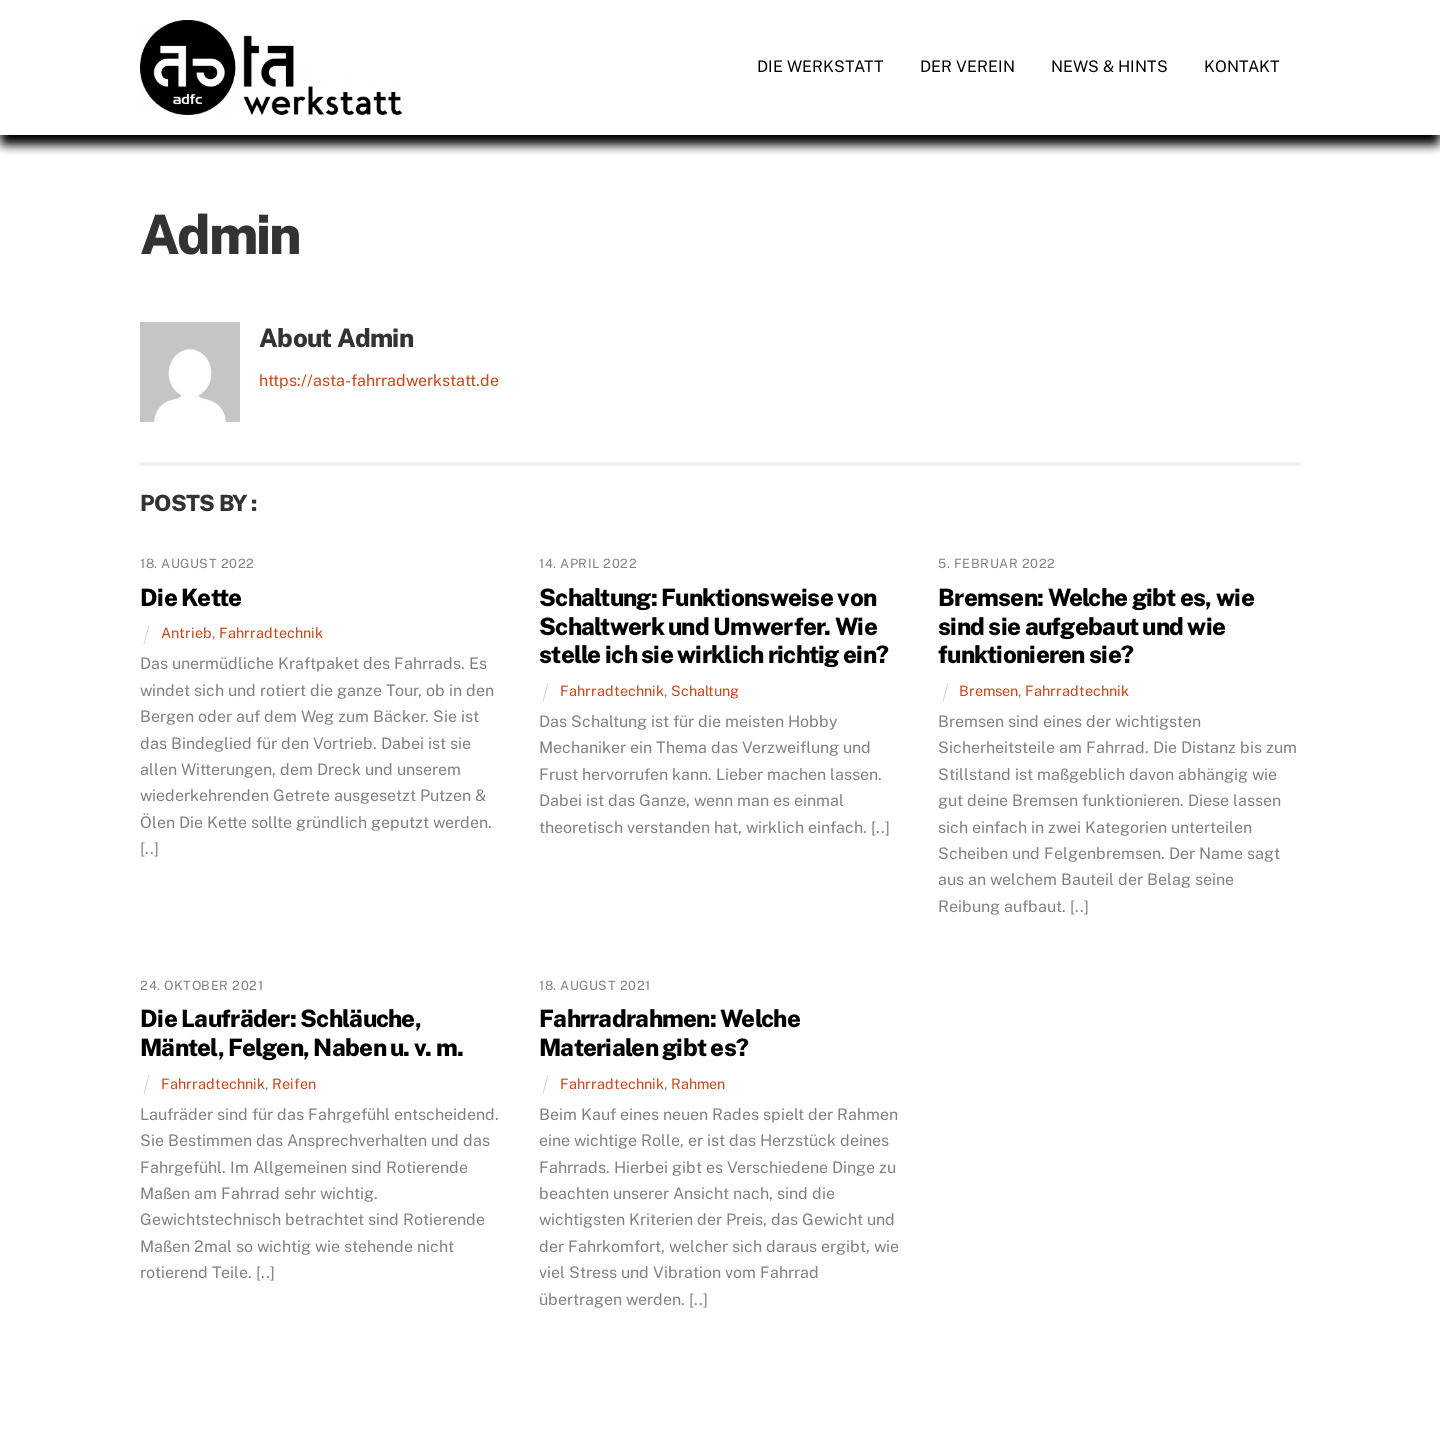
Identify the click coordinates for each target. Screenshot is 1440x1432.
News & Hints (1109, 66)
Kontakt (1242, 66)
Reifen (294, 1083)
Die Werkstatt (820, 66)
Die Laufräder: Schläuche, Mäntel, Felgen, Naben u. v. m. (301, 1032)
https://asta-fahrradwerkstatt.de (379, 380)
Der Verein (967, 66)
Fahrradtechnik (271, 632)
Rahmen (698, 1083)
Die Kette (191, 597)
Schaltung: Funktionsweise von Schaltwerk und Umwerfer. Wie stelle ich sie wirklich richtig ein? (713, 626)
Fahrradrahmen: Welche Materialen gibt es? (669, 1032)
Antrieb (186, 632)
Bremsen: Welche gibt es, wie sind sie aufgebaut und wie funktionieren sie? (1096, 626)
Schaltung (705, 690)
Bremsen (988, 690)
